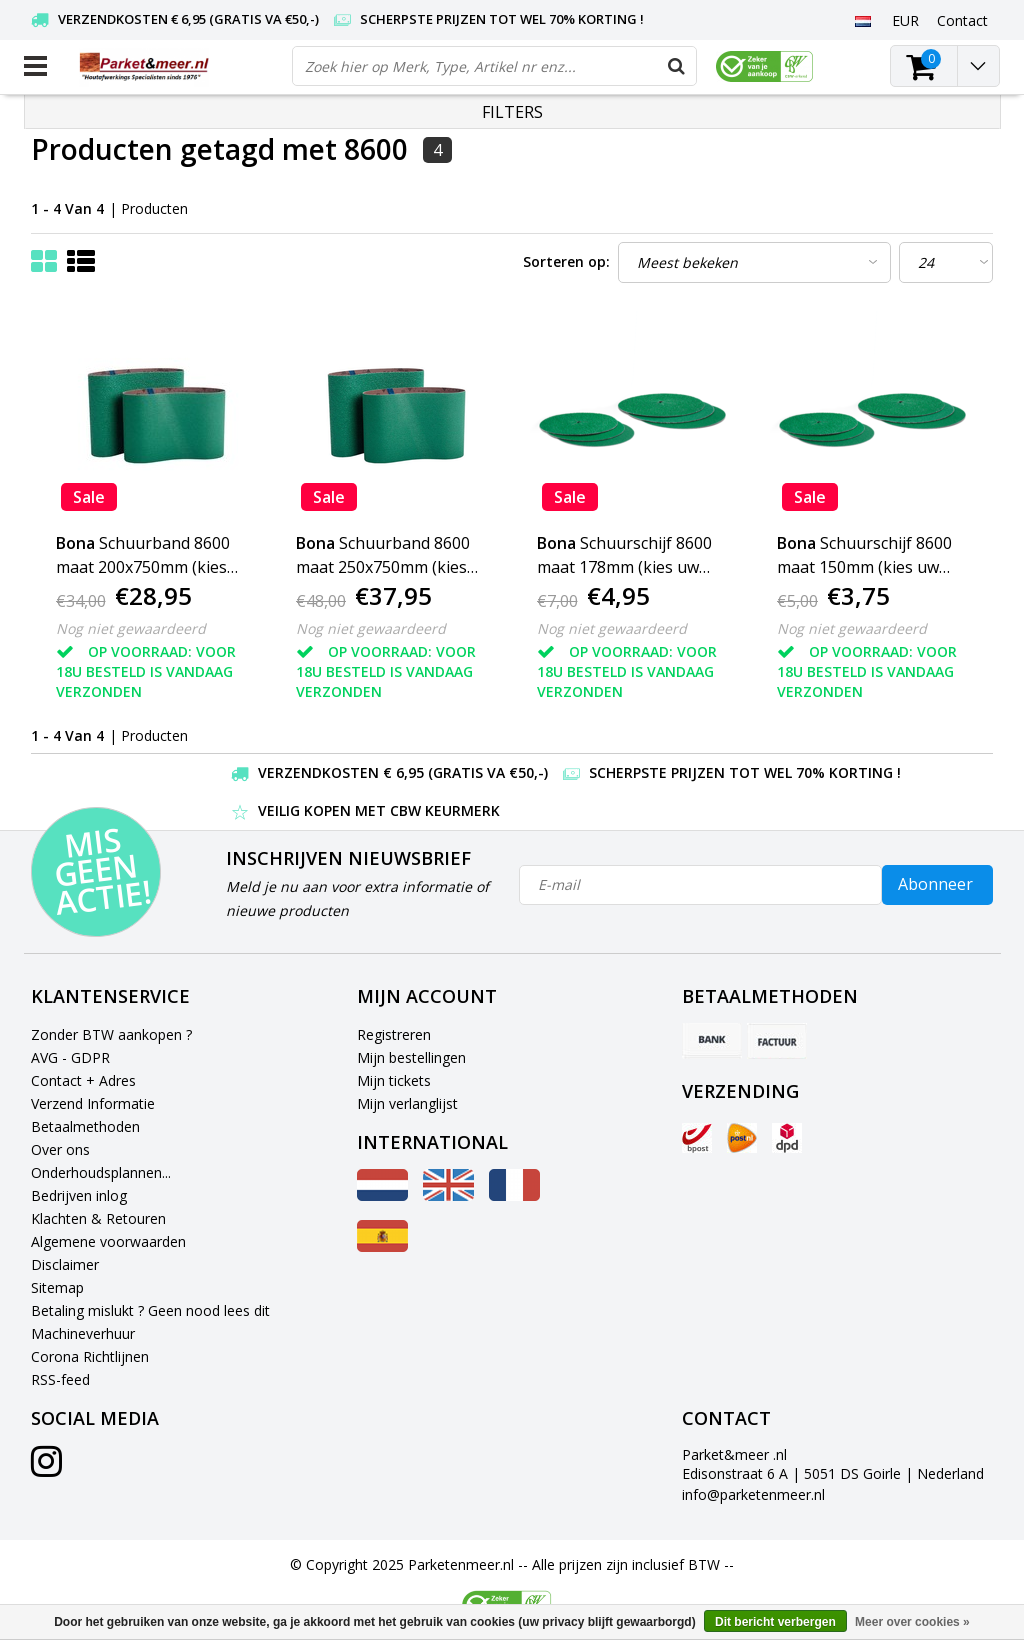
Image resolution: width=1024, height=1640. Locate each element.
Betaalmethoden (85, 1126)
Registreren (394, 1034)
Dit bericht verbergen (775, 1622)
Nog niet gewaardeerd (131, 628)
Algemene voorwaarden (108, 1241)
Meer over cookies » (912, 1622)
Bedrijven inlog (79, 1195)
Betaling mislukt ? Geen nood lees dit (150, 1310)
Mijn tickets (394, 1080)
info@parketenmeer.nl (753, 1494)
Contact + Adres (83, 1080)
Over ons (60, 1149)
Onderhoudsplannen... (101, 1172)
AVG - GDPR (70, 1057)
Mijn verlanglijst (407, 1103)
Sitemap (57, 1287)
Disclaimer (65, 1264)
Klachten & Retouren (98, 1218)
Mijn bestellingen (411, 1057)
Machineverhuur (83, 1333)
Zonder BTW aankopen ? (111, 1034)
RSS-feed (60, 1379)
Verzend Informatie (93, 1103)
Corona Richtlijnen (90, 1356)
